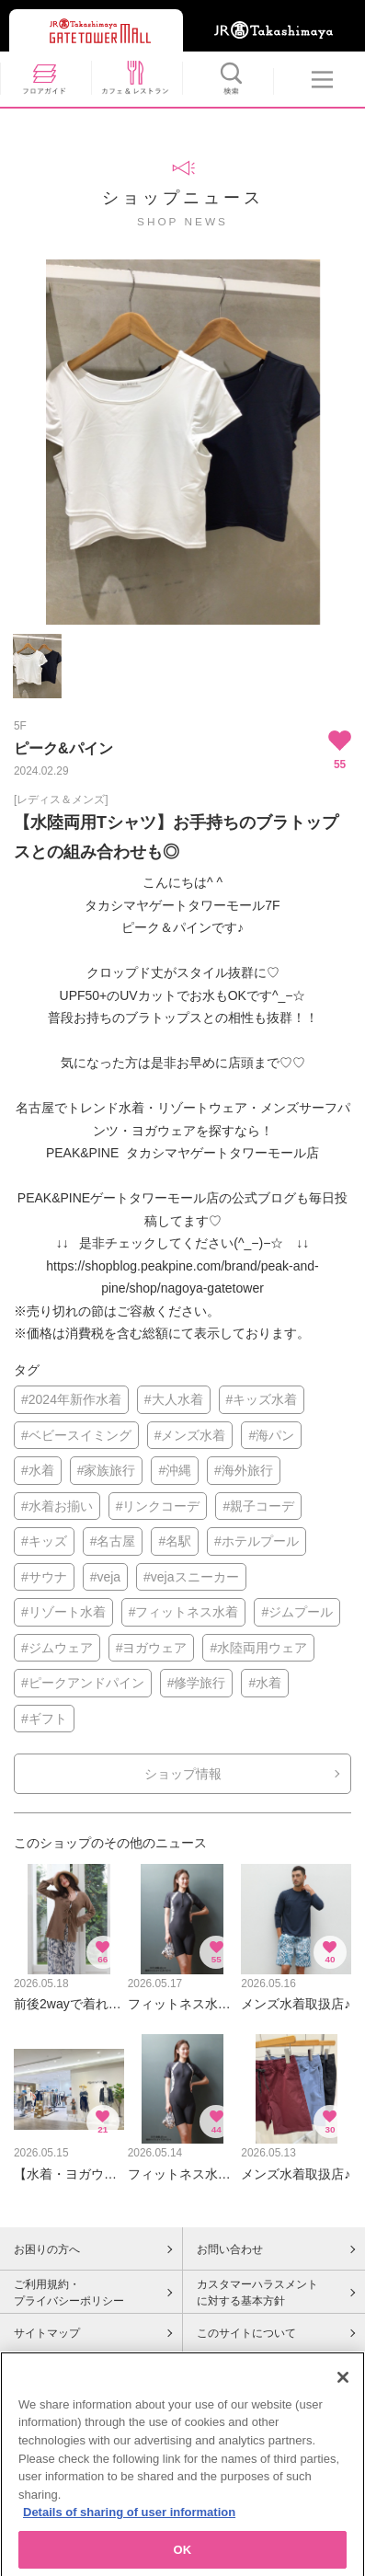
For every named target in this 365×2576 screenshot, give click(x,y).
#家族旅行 (106, 1470)
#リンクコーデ (158, 1506)
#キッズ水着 (262, 1399)
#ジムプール (297, 1611)
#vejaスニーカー (190, 1577)
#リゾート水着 (63, 1611)
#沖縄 (174, 1470)
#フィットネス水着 (184, 1611)
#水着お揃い (57, 1506)
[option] (182, 442)
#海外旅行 (243, 1470)
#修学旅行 (196, 1682)
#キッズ (44, 1541)
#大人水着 (173, 1399)
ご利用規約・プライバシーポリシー (69, 2292)
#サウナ (44, 1577)
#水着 (37, 1470)
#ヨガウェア (152, 1647)
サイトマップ (47, 2333)
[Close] (343, 2390)
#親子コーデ (258, 1506)
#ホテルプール (256, 1541)
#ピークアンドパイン (82, 1682)
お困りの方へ (47, 2249)
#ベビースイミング (76, 1435)
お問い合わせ (230, 2249)
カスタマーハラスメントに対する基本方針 (257, 2292)
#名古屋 (113, 1541)
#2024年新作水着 (71, 1399)
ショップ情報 (183, 1773)
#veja (105, 1577)
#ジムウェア (57, 1647)
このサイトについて (246, 2333)
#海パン (271, 1435)
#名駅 (174, 1541)
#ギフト (44, 1718)
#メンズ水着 (190, 1435)
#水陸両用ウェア (258, 1647)
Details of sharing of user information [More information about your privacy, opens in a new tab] (129, 2525)
